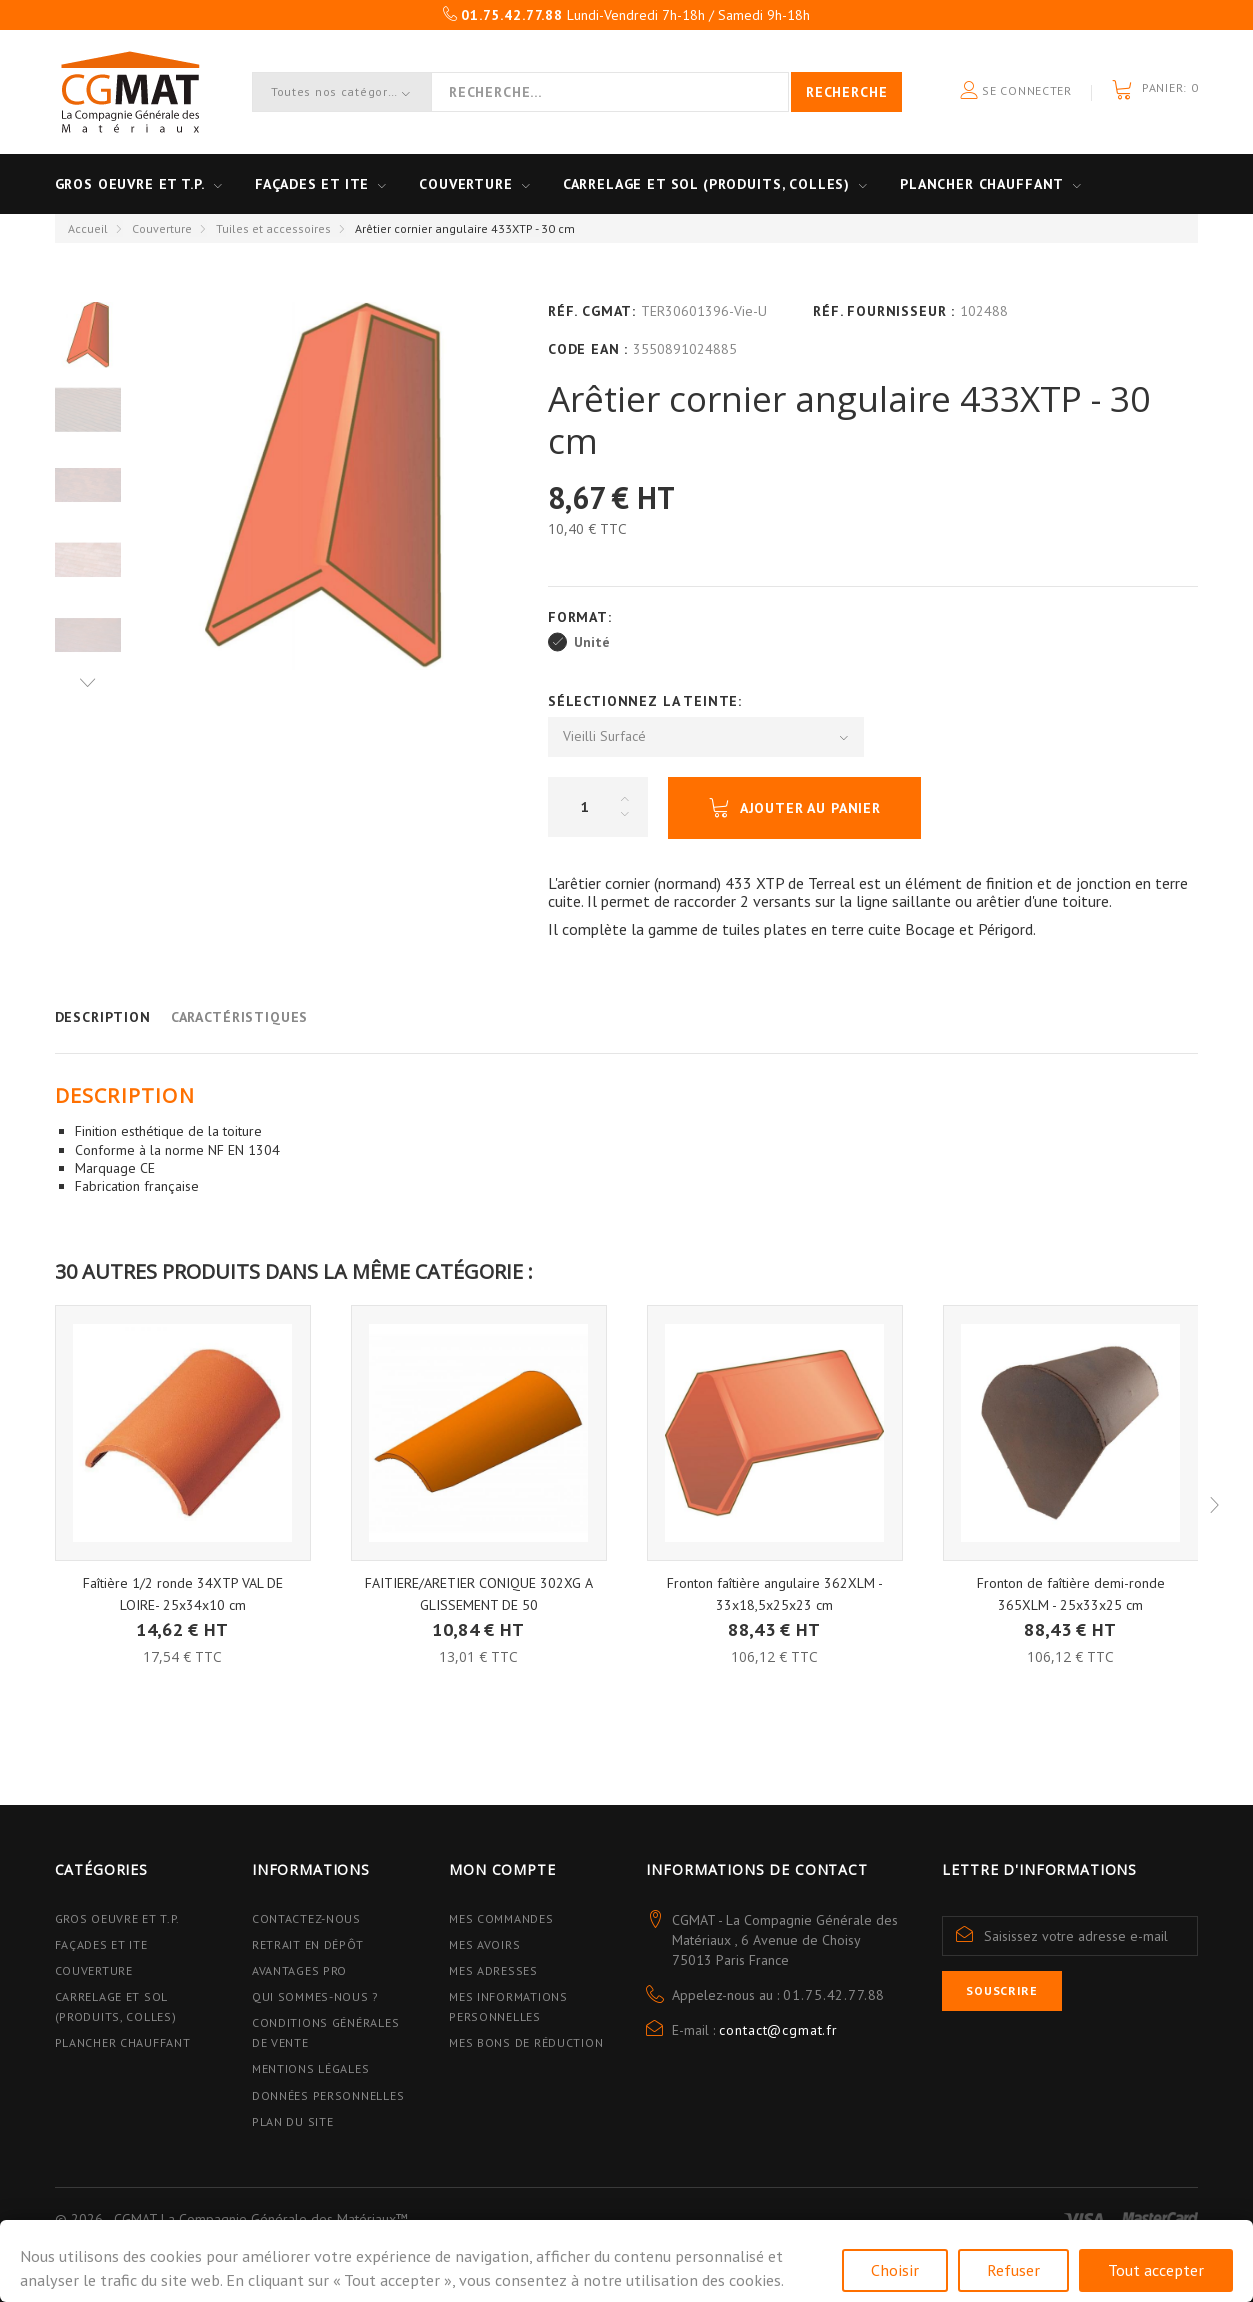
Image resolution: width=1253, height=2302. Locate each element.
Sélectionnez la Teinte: (647, 701)
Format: (582, 617)
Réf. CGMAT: (592, 311)
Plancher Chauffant (982, 184)
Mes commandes (501, 1918)
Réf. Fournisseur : (884, 311)
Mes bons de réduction (526, 2042)
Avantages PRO (299, 1970)
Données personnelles (328, 2095)
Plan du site (293, 2121)
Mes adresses (493, 1970)
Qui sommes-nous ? (315, 1996)
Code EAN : (588, 349)
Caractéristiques (239, 1017)
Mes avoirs (484, 1944)
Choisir (895, 2270)
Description (103, 1017)
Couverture (465, 184)
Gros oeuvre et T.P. (130, 184)
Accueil (88, 228)
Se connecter (1016, 91)
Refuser (1013, 2270)
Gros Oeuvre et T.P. (118, 1918)
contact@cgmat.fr (778, 2030)
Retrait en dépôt (308, 1944)
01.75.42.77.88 (834, 1995)
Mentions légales (311, 2068)
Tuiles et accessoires (273, 228)
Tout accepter (1156, 2270)
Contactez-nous (306, 1918)
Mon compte (502, 1869)
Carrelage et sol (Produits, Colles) (706, 184)
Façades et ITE (312, 184)
